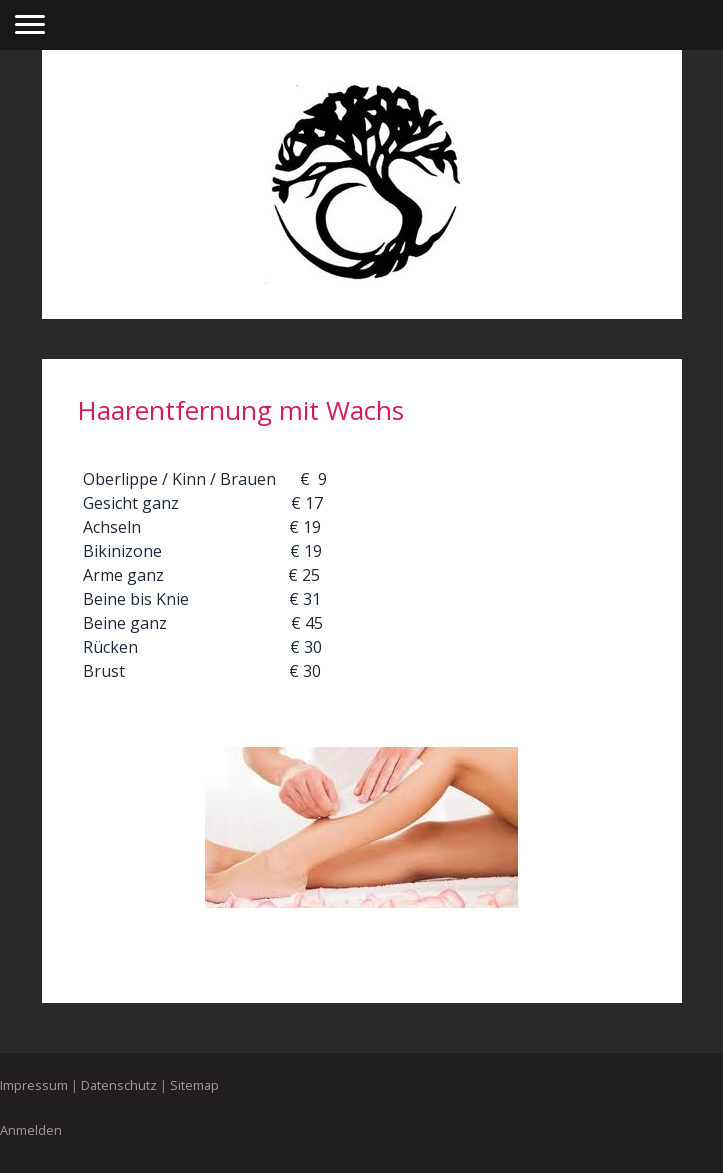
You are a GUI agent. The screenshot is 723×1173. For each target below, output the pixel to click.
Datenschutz (119, 1085)
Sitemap (194, 1085)
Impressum (34, 1085)
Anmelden (31, 1130)
